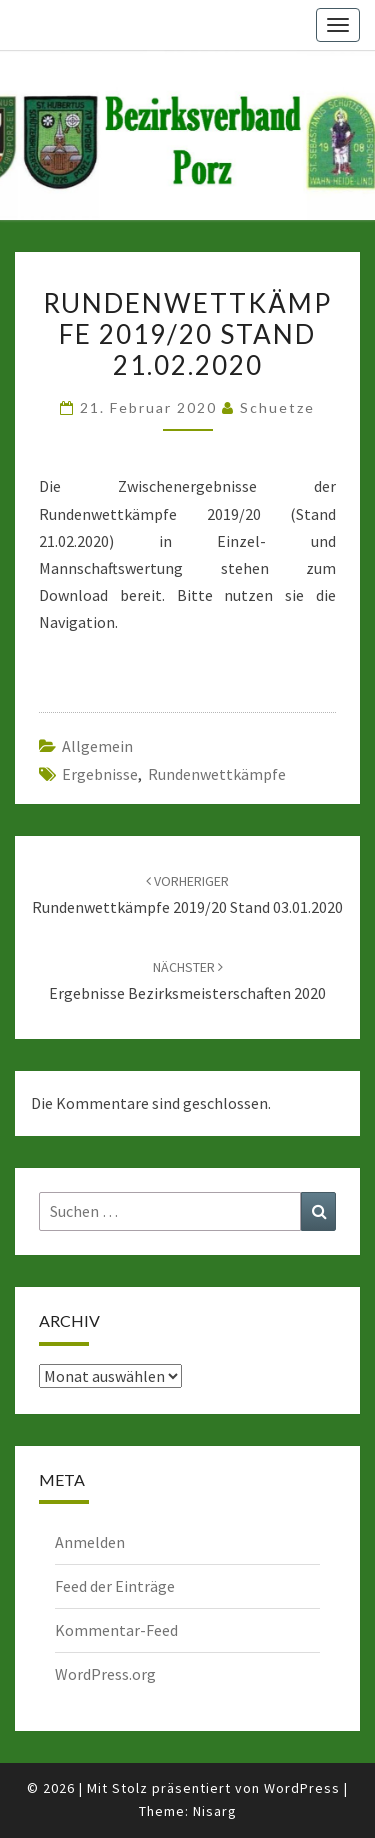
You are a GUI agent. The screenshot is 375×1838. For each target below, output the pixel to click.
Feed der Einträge (115, 1586)
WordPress (302, 1788)
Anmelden (90, 1542)
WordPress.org (105, 1674)
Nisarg (215, 1811)
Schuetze (277, 407)
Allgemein (97, 746)
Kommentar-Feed (116, 1630)
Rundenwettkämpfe (217, 774)
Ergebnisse (100, 774)
